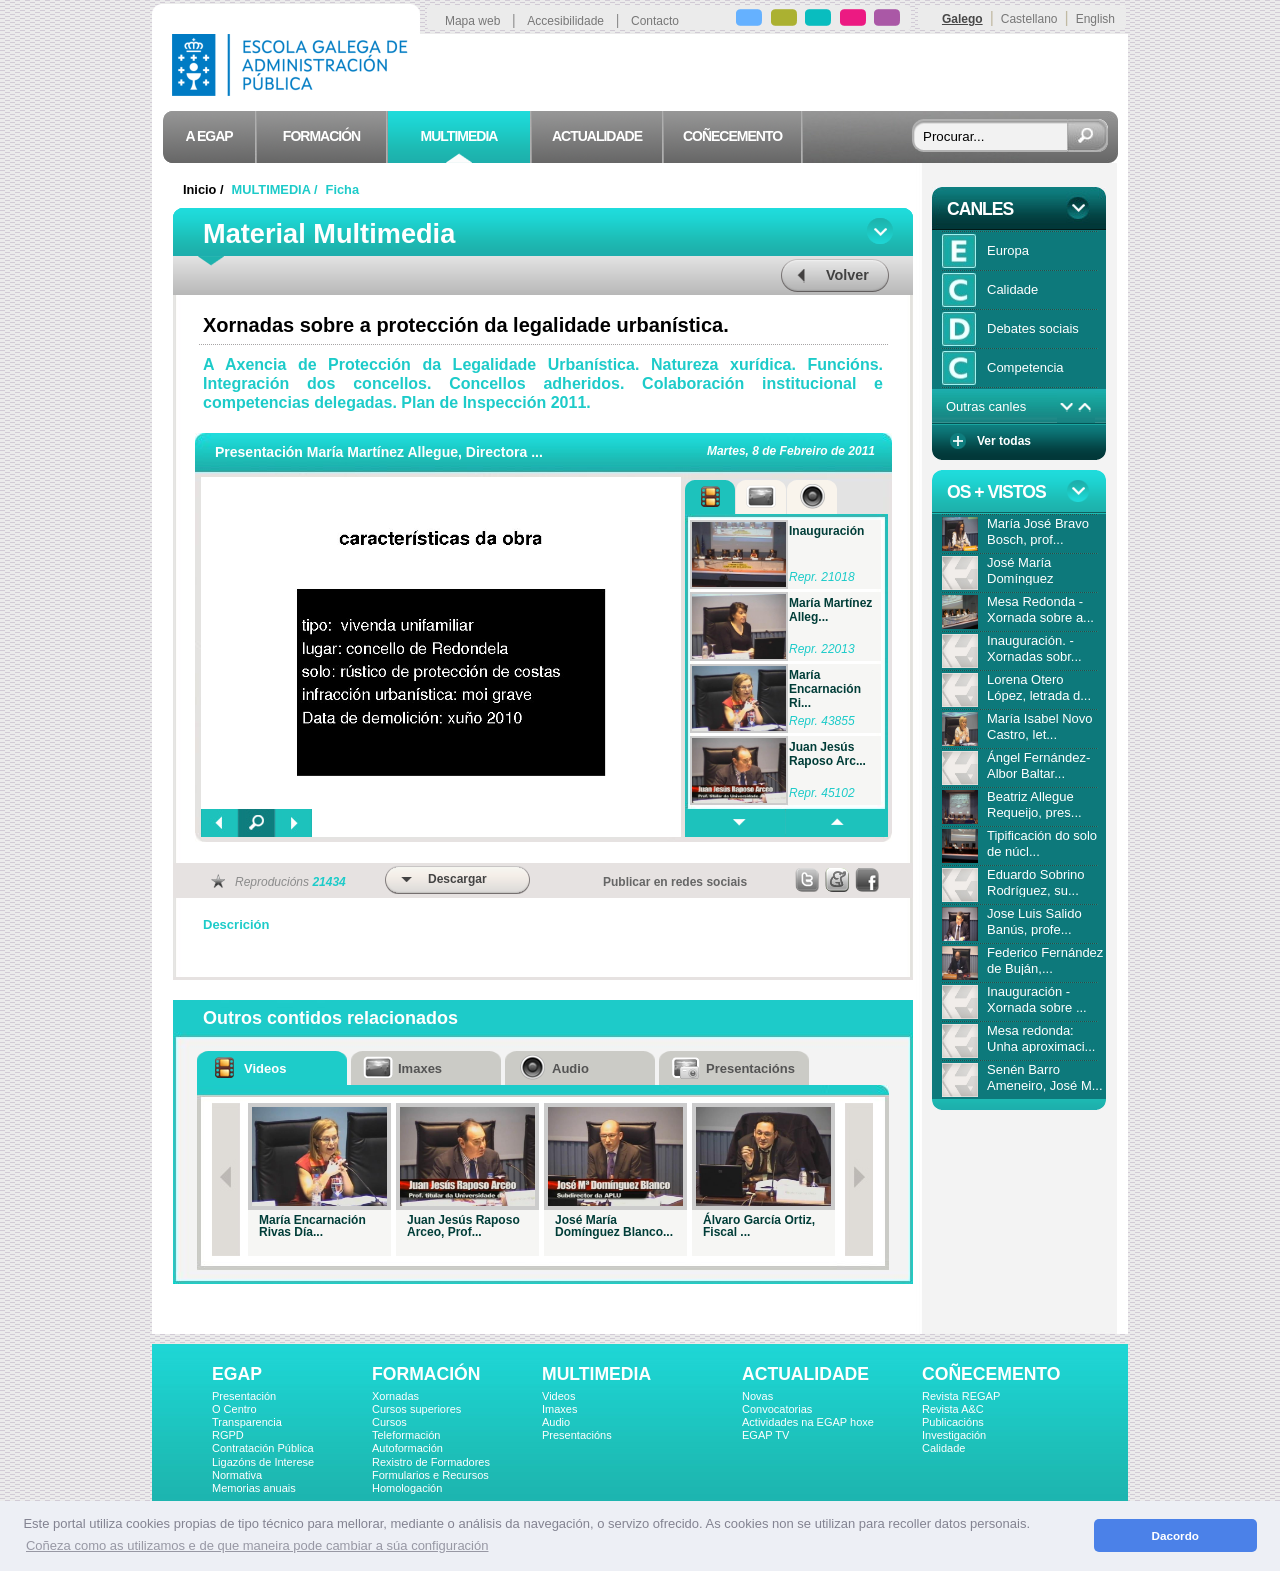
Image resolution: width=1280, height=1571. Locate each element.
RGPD (228, 1435)
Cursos (389, 1422)
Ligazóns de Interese (263, 1462)
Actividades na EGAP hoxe (808, 1422)
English (1095, 19)
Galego (962, 19)
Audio (556, 1422)
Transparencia (247, 1422)
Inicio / (205, 189)
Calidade (943, 1448)
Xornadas (395, 1396)
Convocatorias (777, 1409)
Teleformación (406, 1435)
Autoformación (407, 1448)
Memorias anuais (254, 1488)
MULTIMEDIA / (277, 189)
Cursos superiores (416, 1409)
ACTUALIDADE (805, 1374)
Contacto (655, 21)
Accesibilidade (565, 21)
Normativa (237, 1475)
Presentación (244, 1396)
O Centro (234, 1409)
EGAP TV (765, 1435)
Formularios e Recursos (430, 1475)
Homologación (407, 1488)
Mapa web (472, 21)
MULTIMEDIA (596, 1374)
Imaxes (559, 1409)
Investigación (954, 1435)
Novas (757, 1396)
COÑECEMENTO (991, 1374)
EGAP (237, 1374)
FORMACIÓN (426, 1374)
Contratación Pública (263, 1448)
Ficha (342, 189)
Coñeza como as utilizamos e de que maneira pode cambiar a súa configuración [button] (257, 1545)
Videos (558, 1396)
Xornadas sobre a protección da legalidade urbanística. (466, 325)
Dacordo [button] (1175, 1535)
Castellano (1029, 19)
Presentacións (577, 1435)
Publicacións (953, 1422)
